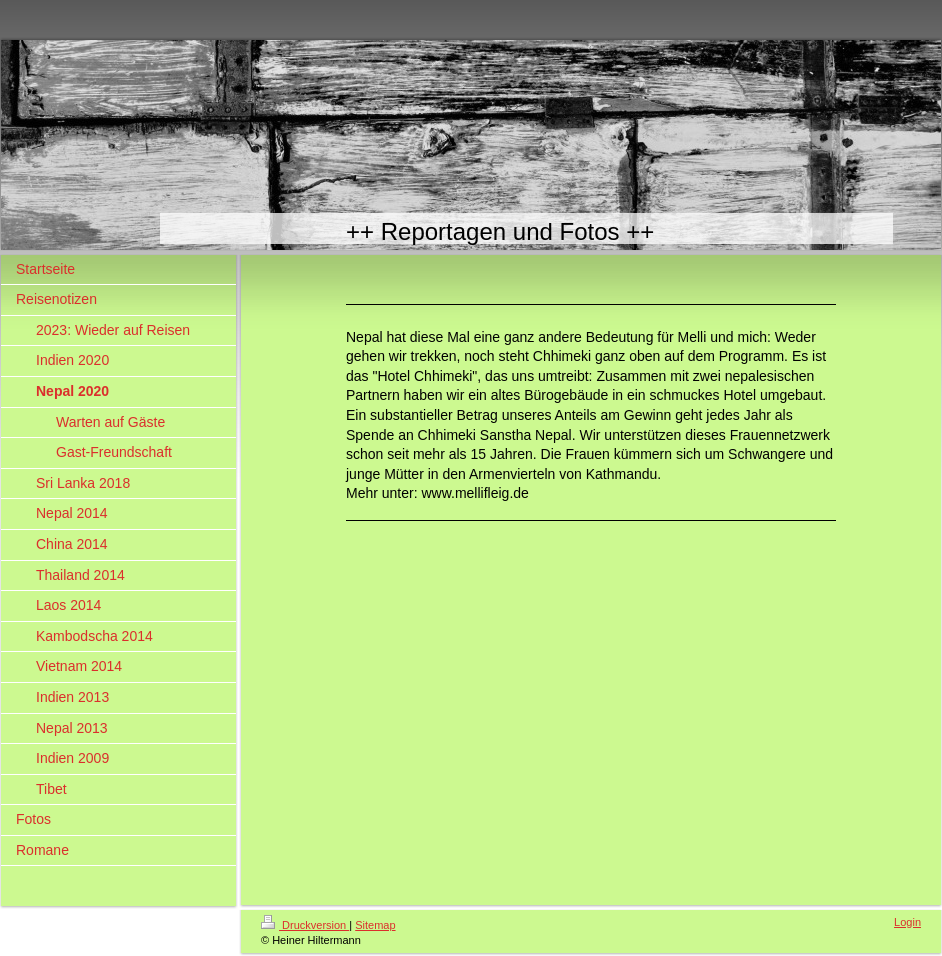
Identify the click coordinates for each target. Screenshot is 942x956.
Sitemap (375, 925)
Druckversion (305, 925)
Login (907, 922)
